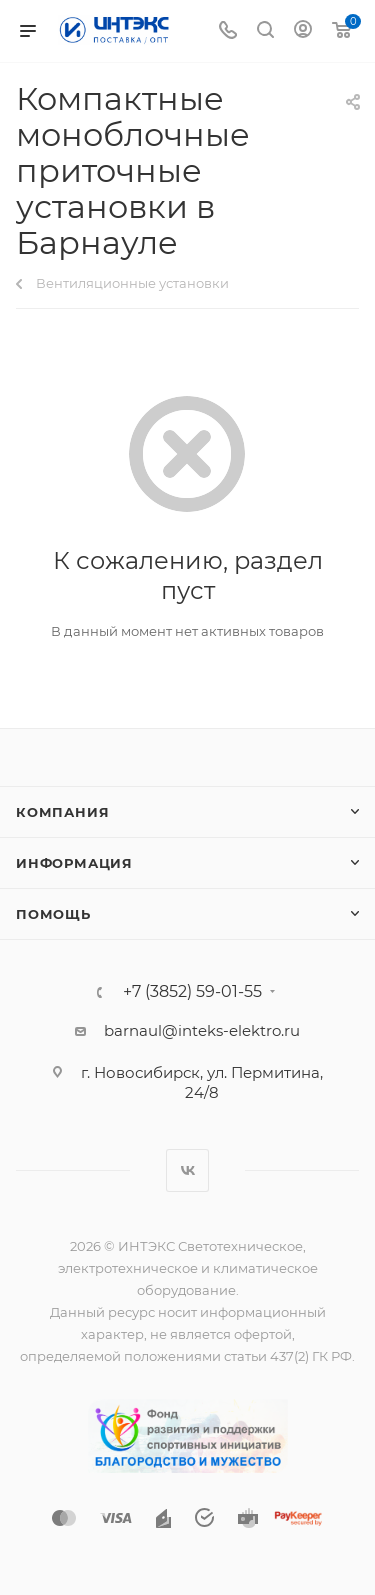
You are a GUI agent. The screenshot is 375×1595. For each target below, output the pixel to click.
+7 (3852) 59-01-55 (192, 992)
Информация (74, 863)
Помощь (53, 914)
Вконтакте (187, 1170)
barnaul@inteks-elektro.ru (202, 1030)
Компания (62, 812)
